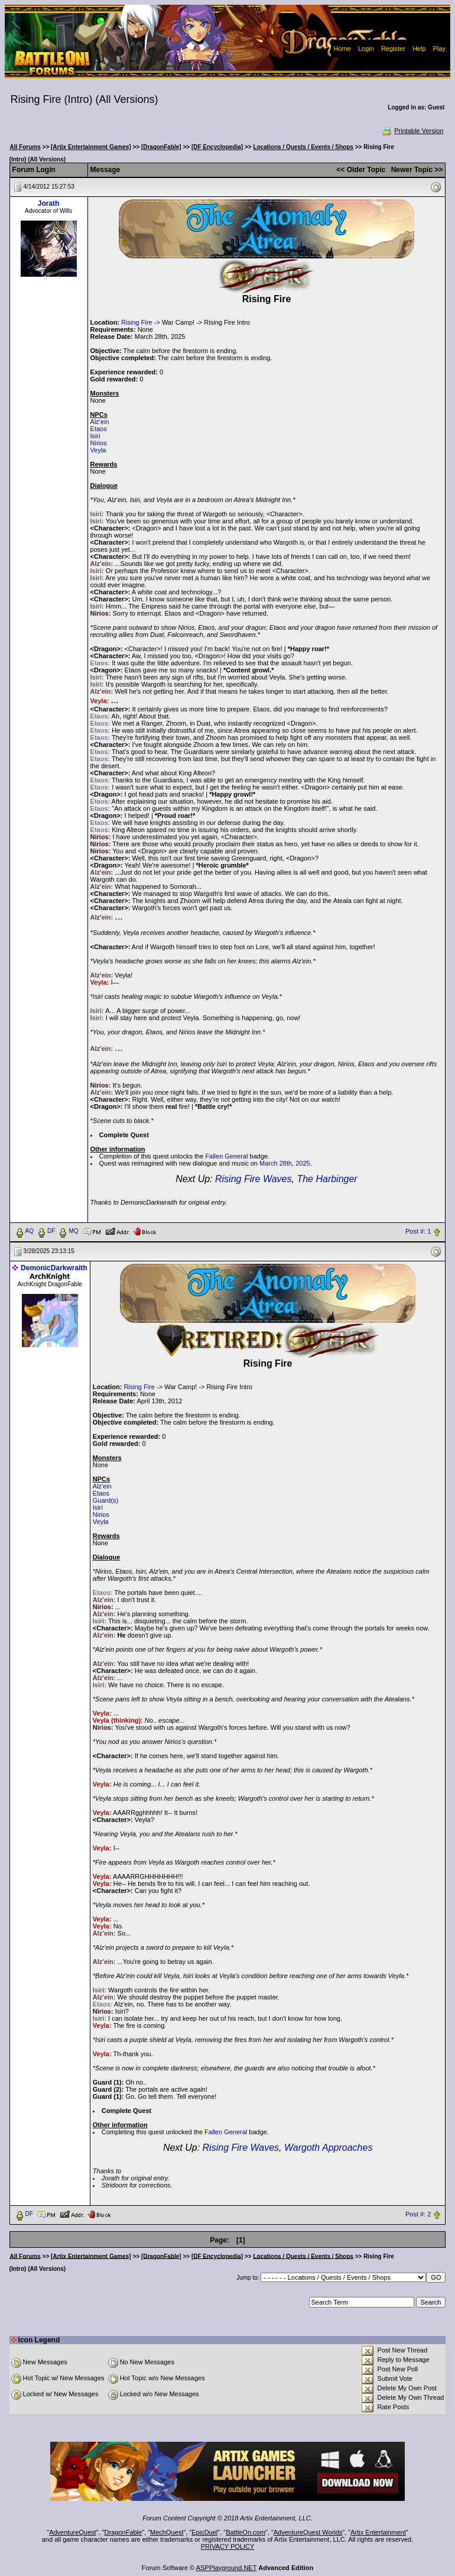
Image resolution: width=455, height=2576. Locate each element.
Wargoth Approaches (328, 2148)
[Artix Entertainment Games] (91, 147)
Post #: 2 (418, 2214)
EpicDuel (204, 2532)
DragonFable (123, 2532)
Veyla (98, 450)
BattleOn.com (245, 2532)
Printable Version (412, 130)
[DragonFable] (161, 147)
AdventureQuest (72, 2532)
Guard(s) (105, 1500)
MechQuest (166, 2532)
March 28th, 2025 (284, 1163)
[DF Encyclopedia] (217, 147)
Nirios (98, 442)
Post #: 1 (418, 1231)
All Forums (25, 147)
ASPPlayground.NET (226, 2567)
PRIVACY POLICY (228, 2546)
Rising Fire (136, 322)
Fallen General (226, 1156)
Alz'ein (99, 421)
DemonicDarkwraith (54, 1268)
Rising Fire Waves (253, 1179)
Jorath (49, 203)
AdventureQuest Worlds (308, 2532)
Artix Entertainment (378, 2532)
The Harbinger (327, 1179)
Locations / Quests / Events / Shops (303, 147)
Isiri (95, 435)
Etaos (98, 428)
